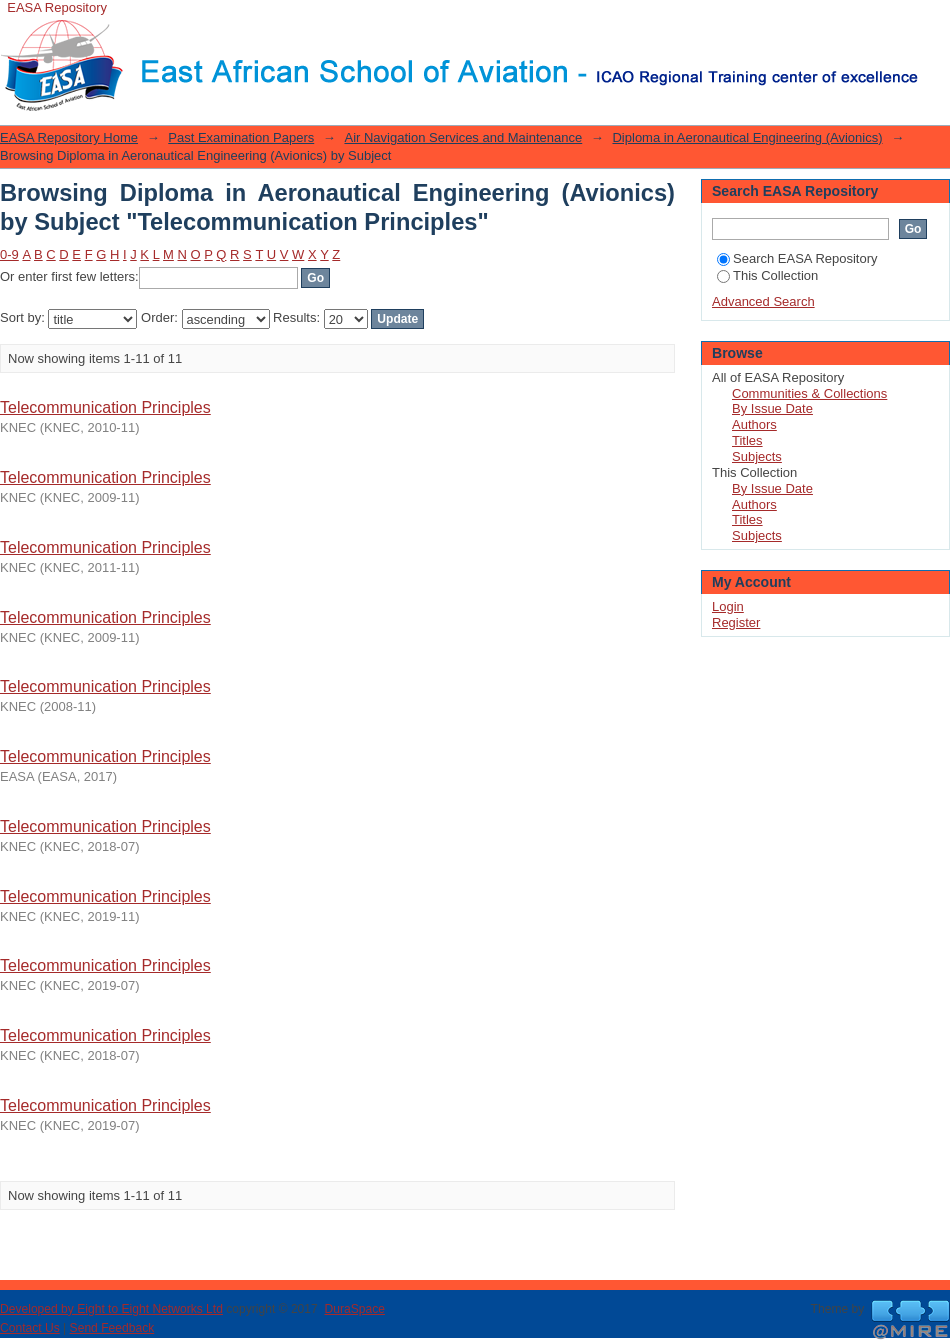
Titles (747, 440)
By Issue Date (772, 408)
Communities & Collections (809, 393)
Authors (754, 424)
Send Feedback (112, 1328)
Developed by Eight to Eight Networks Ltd (111, 1309)
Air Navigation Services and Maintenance (463, 137)
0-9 (9, 254)
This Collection (767, 275)
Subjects (757, 456)
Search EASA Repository (797, 258)
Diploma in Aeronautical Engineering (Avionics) (747, 137)
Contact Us (30, 1328)
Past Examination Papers (241, 137)
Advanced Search (763, 301)
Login (934, 24)
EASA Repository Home (69, 137)
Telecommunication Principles (105, 407)
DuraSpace (354, 1309)
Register (736, 622)
